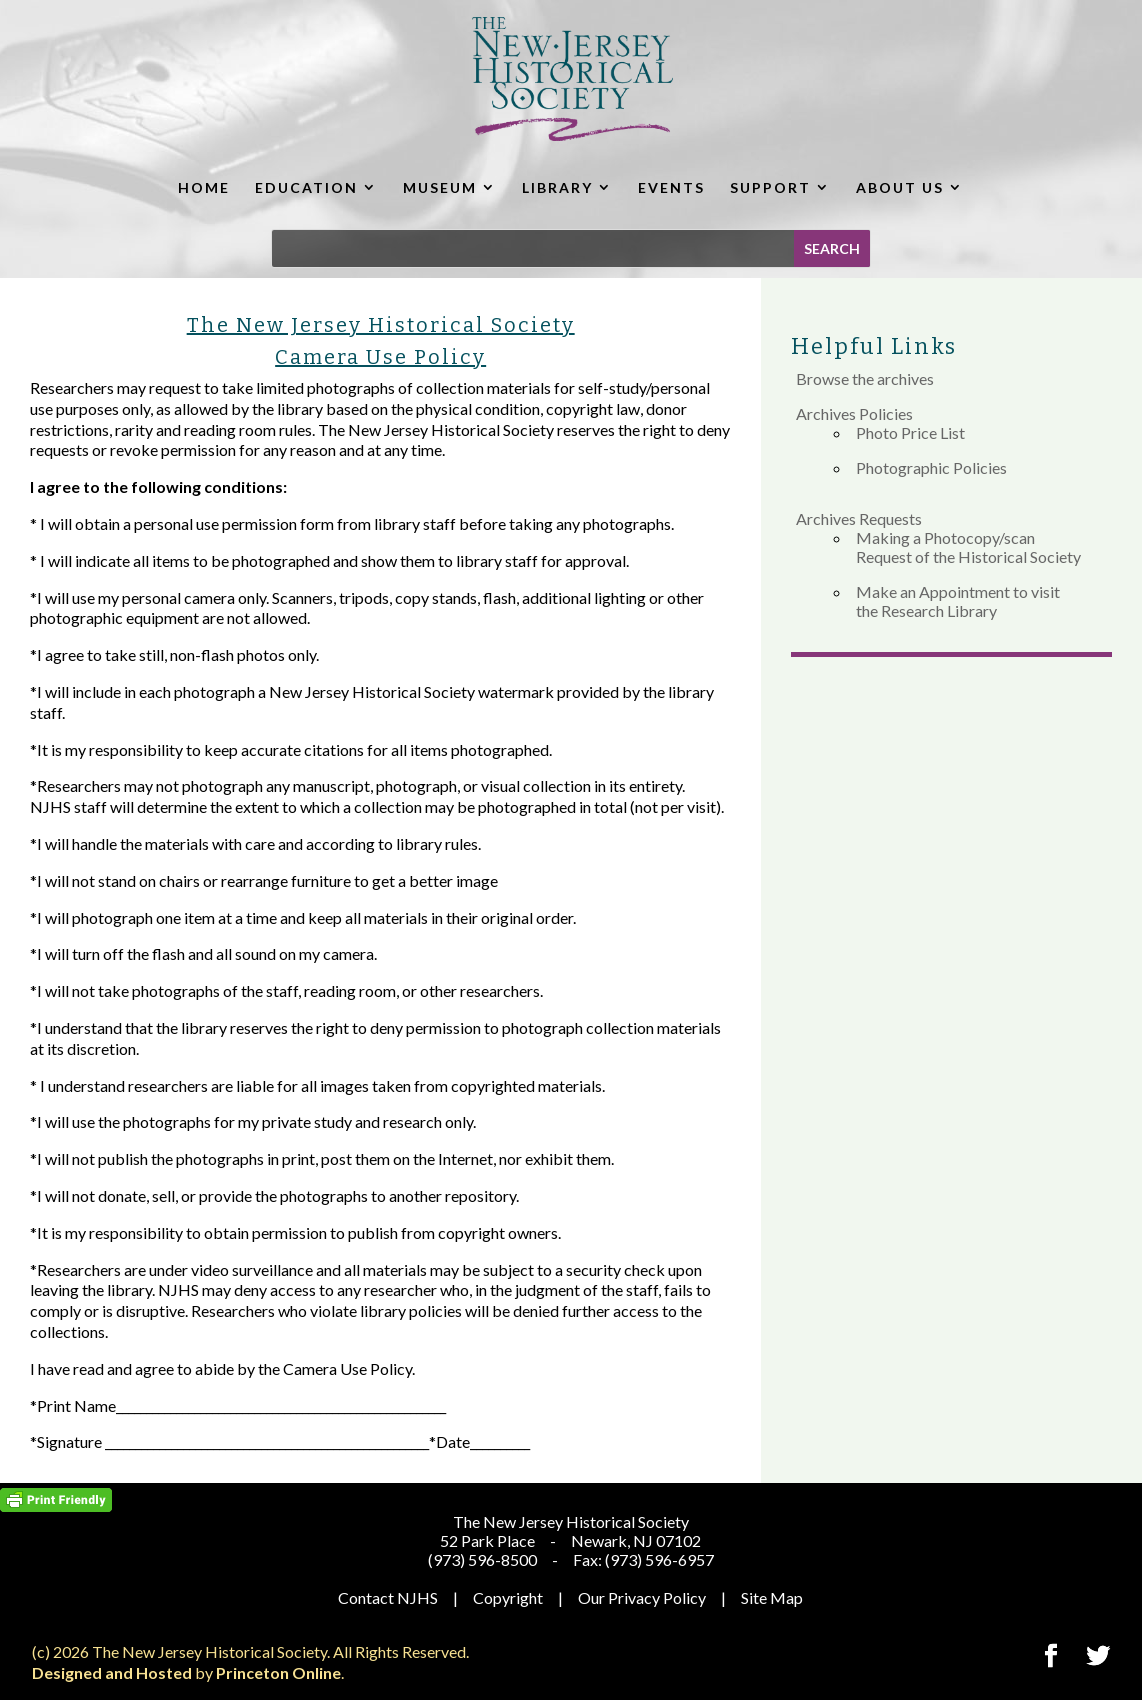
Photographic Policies (931, 467)
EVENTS (671, 187)
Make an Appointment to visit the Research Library (958, 601)
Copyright (508, 1597)
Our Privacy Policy (642, 1597)
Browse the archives (865, 378)
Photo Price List (910, 432)
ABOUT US (900, 187)
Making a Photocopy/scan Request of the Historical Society (968, 547)
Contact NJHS (388, 1597)
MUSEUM (440, 187)
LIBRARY (557, 187)
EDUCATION (306, 187)
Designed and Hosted (112, 1672)
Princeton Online (278, 1672)
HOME (204, 187)
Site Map (772, 1597)
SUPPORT (770, 187)
